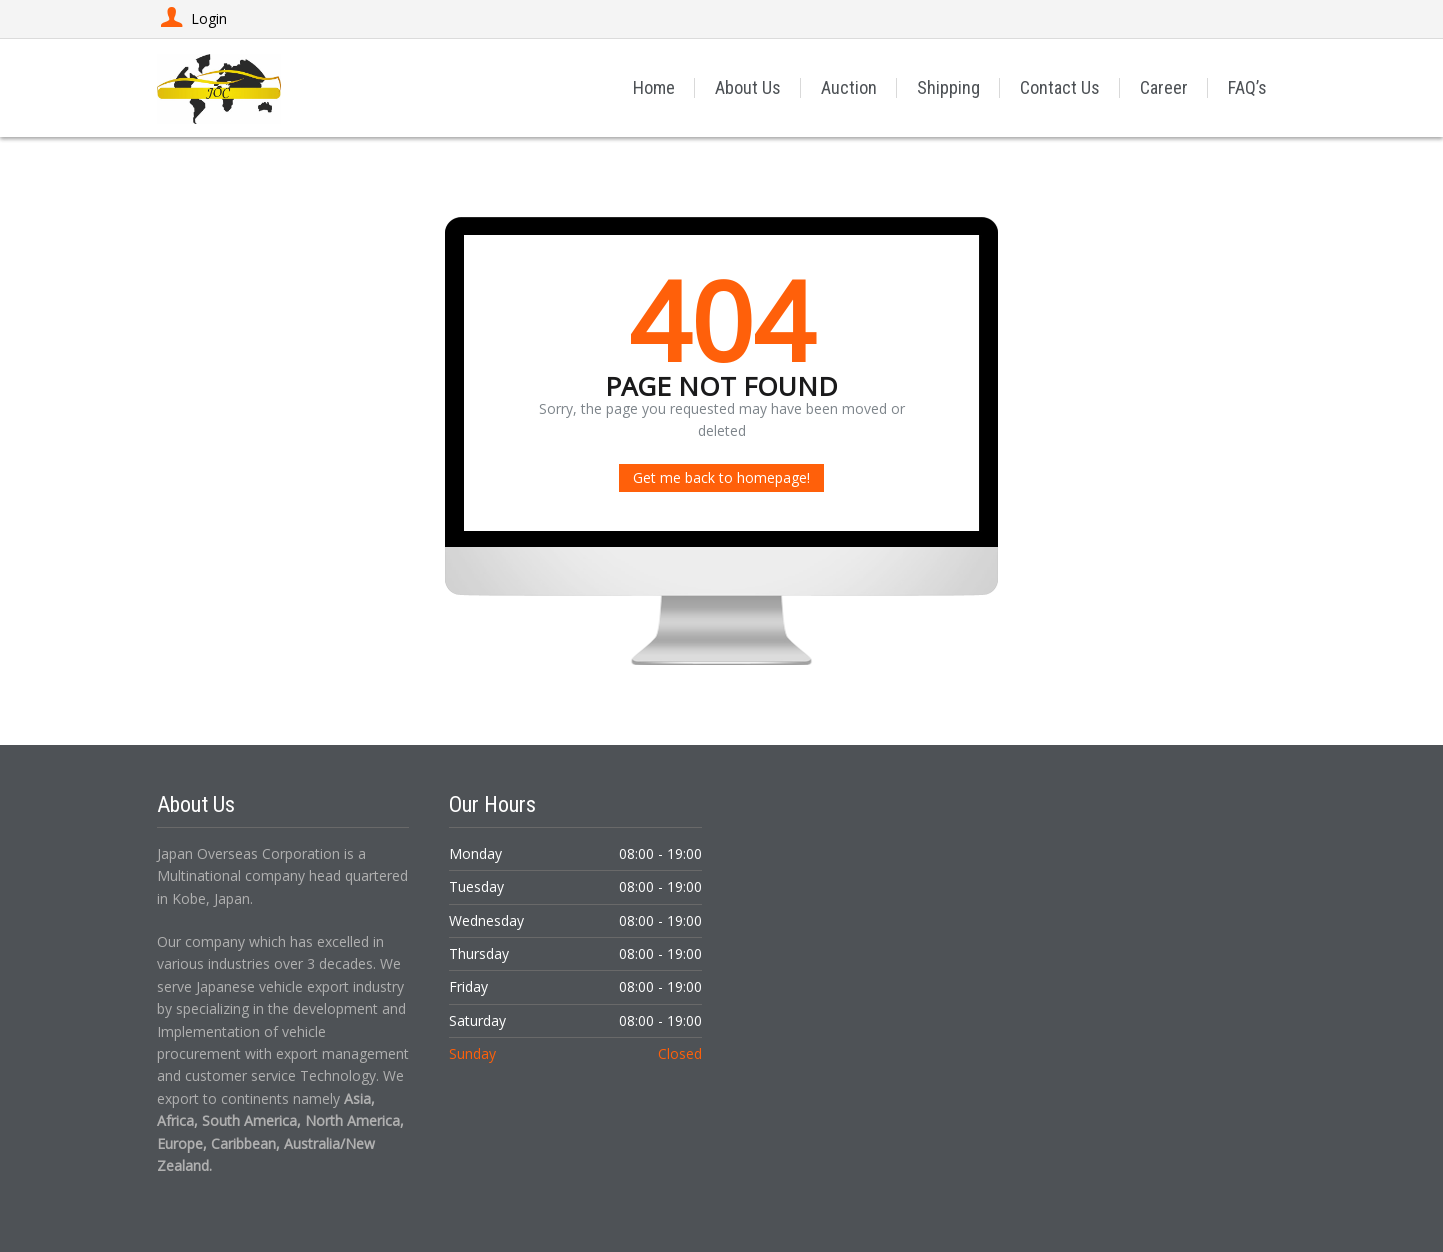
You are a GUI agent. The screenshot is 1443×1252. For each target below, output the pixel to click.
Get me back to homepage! (721, 477)
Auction (849, 87)
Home (654, 87)
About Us (748, 87)
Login (192, 18)
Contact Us (1060, 87)
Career (1164, 87)
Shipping (948, 87)
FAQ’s (1247, 87)
